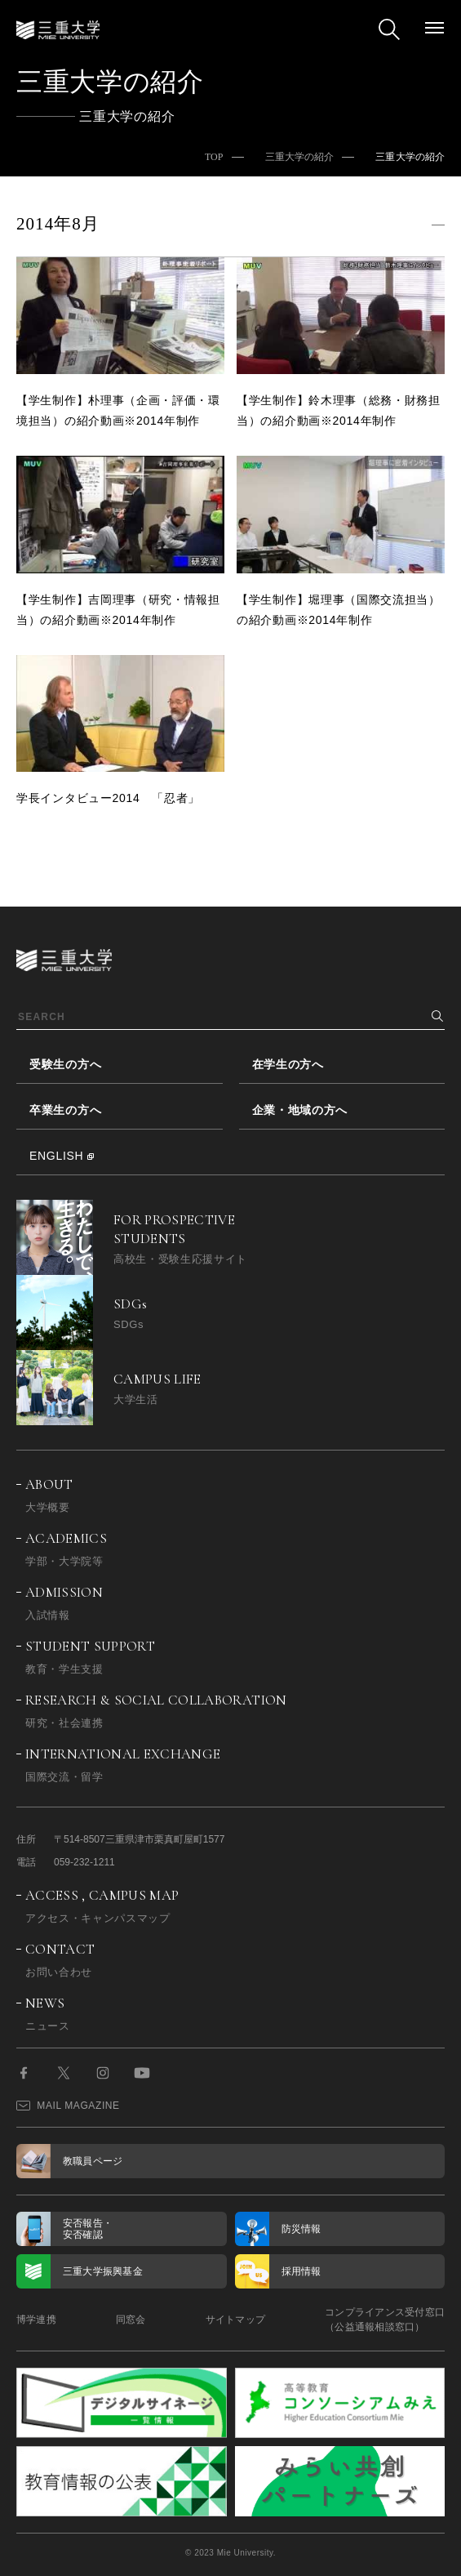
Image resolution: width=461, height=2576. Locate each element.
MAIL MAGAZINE (68, 2105)
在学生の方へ (288, 1064)
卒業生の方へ (65, 1109)
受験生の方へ (65, 1064)
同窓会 (131, 2319)
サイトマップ (235, 2319)
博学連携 (36, 2319)
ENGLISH (56, 1155)
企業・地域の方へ (300, 1109)
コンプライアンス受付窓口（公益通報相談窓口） (385, 2319)
